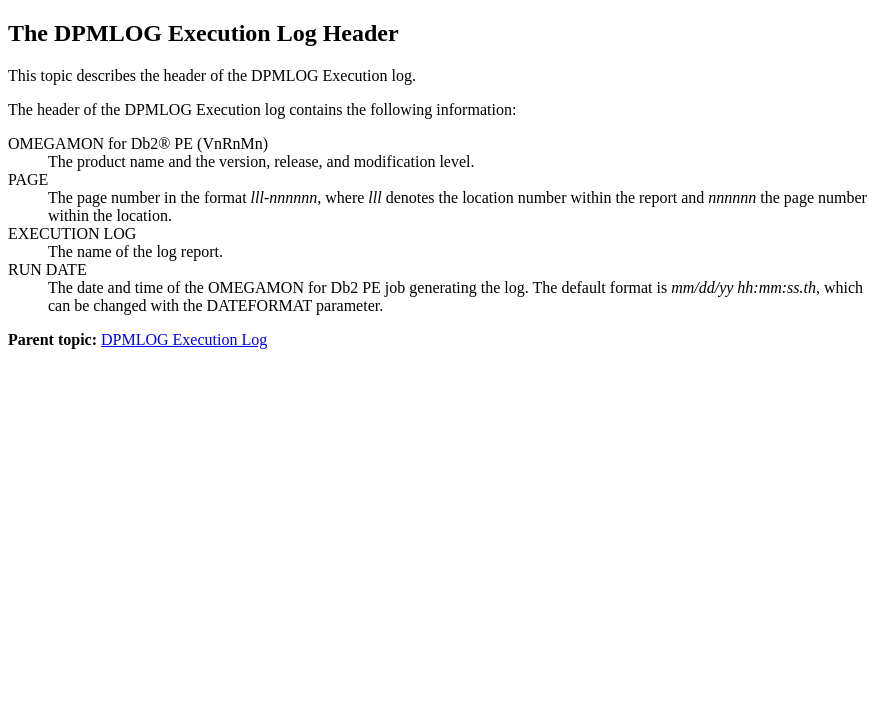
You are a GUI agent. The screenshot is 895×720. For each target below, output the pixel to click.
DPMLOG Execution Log (184, 339)
